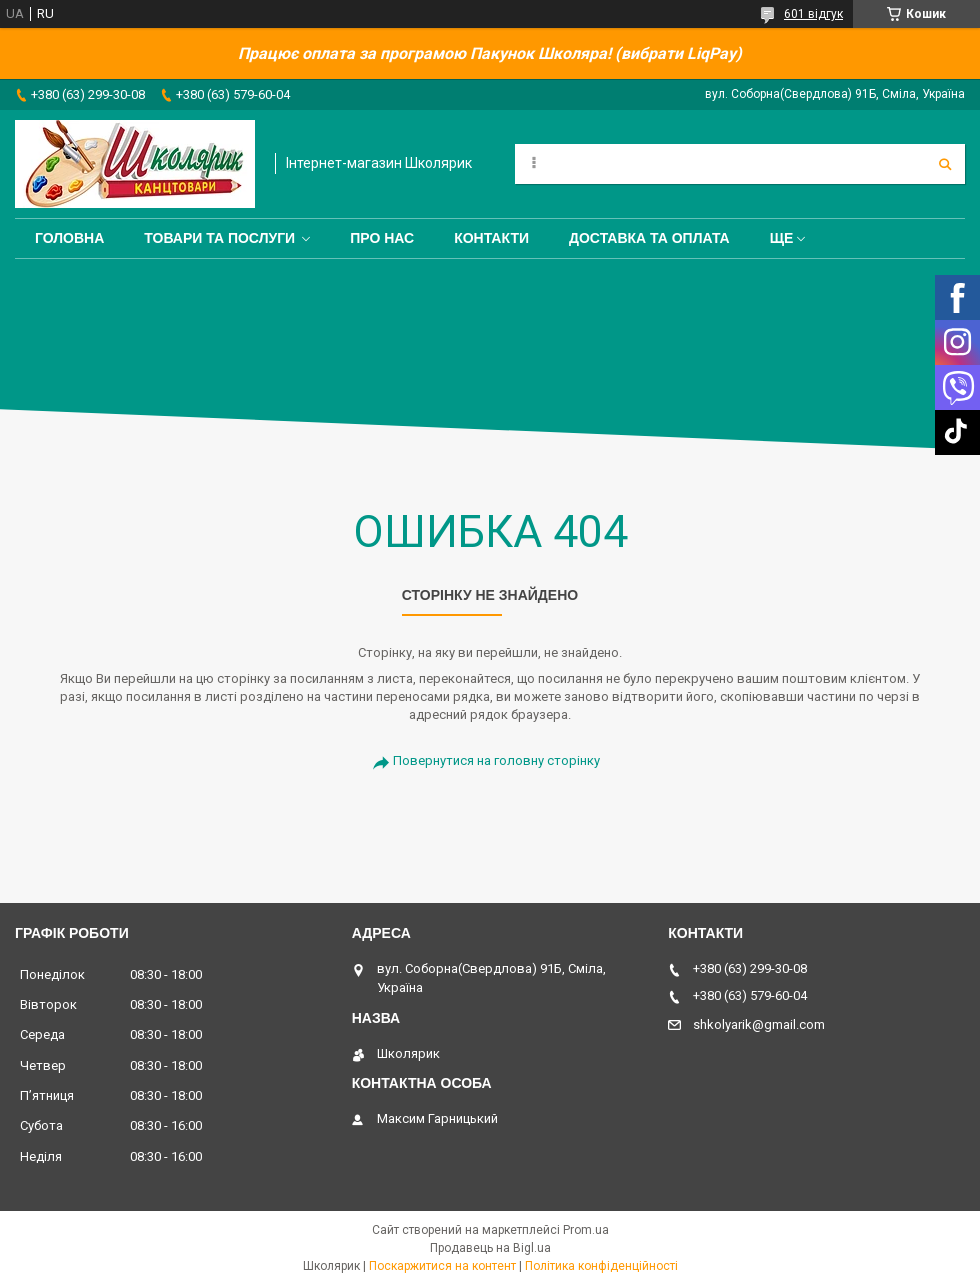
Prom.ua (586, 1230)
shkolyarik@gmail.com (759, 1024)
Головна (69, 238)
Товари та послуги (219, 238)
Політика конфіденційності (601, 1266)
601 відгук (813, 14)
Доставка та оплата (649, 238)
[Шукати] (945, 164)
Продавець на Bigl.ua (490, 1248)
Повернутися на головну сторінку (496, 760)
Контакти (491, 238)
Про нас (382, 238)
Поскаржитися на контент (442, 1266)
